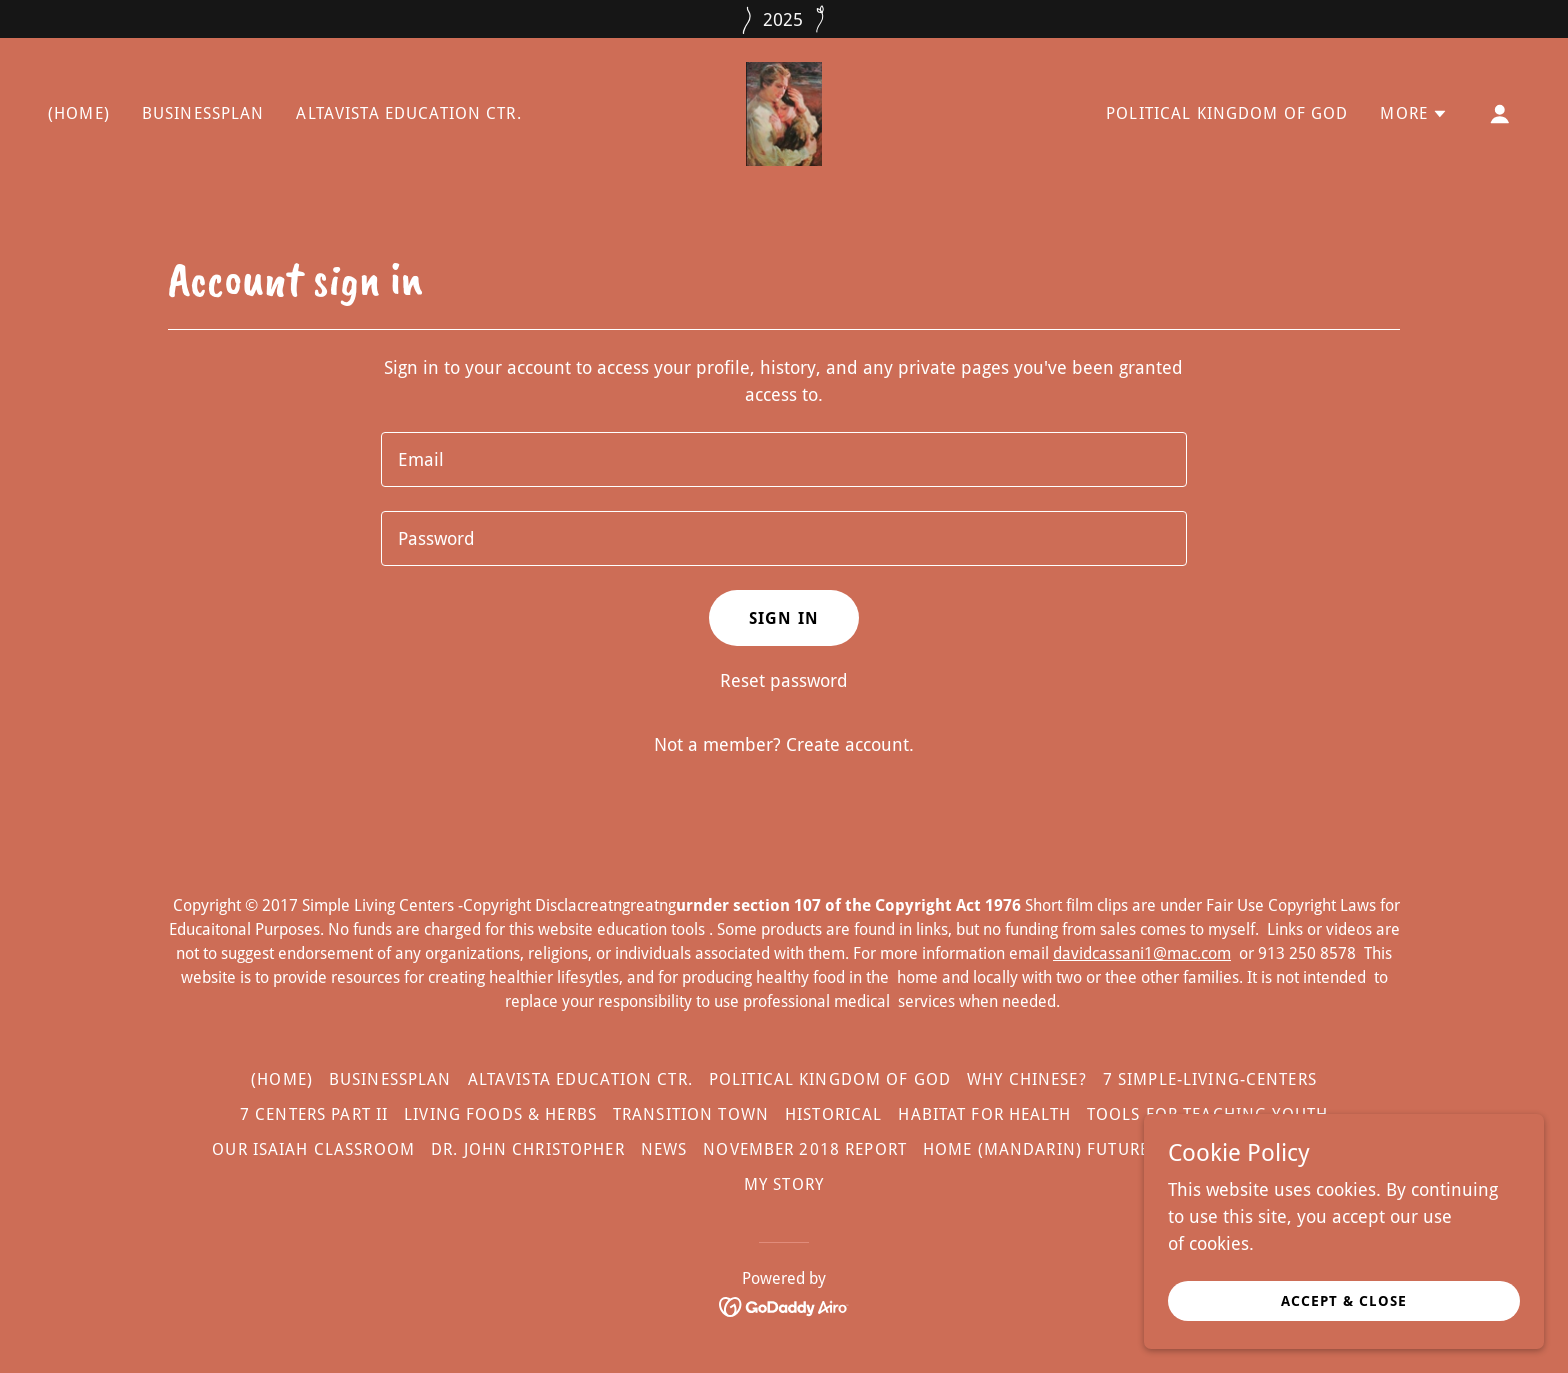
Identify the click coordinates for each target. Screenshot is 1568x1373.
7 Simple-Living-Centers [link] (1210, 1079)
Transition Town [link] (691, 1114)
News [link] (664, 1149)
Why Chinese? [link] (1027, 1079)
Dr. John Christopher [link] (528, 1149)
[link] (784, 112)
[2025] (784, 19)
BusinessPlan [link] (203, 113)
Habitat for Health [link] (984, 1114)
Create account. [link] (850, 744)
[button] (1414, 114)
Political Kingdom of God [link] (1227, 113)
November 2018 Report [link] (805, 1149)
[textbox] (783, 459)
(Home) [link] (79, 113)
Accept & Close (1344, 1301)
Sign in (784, 618)
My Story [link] (784, 1184)
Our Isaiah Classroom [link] (313, 1149)
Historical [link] (833, 1114)
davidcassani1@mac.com (1142, 953)
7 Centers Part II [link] (314, 1114)
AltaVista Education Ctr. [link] (408, 113)
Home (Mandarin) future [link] (1036, 1149)
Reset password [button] (784, 680)
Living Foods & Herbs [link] (500, 1114)
